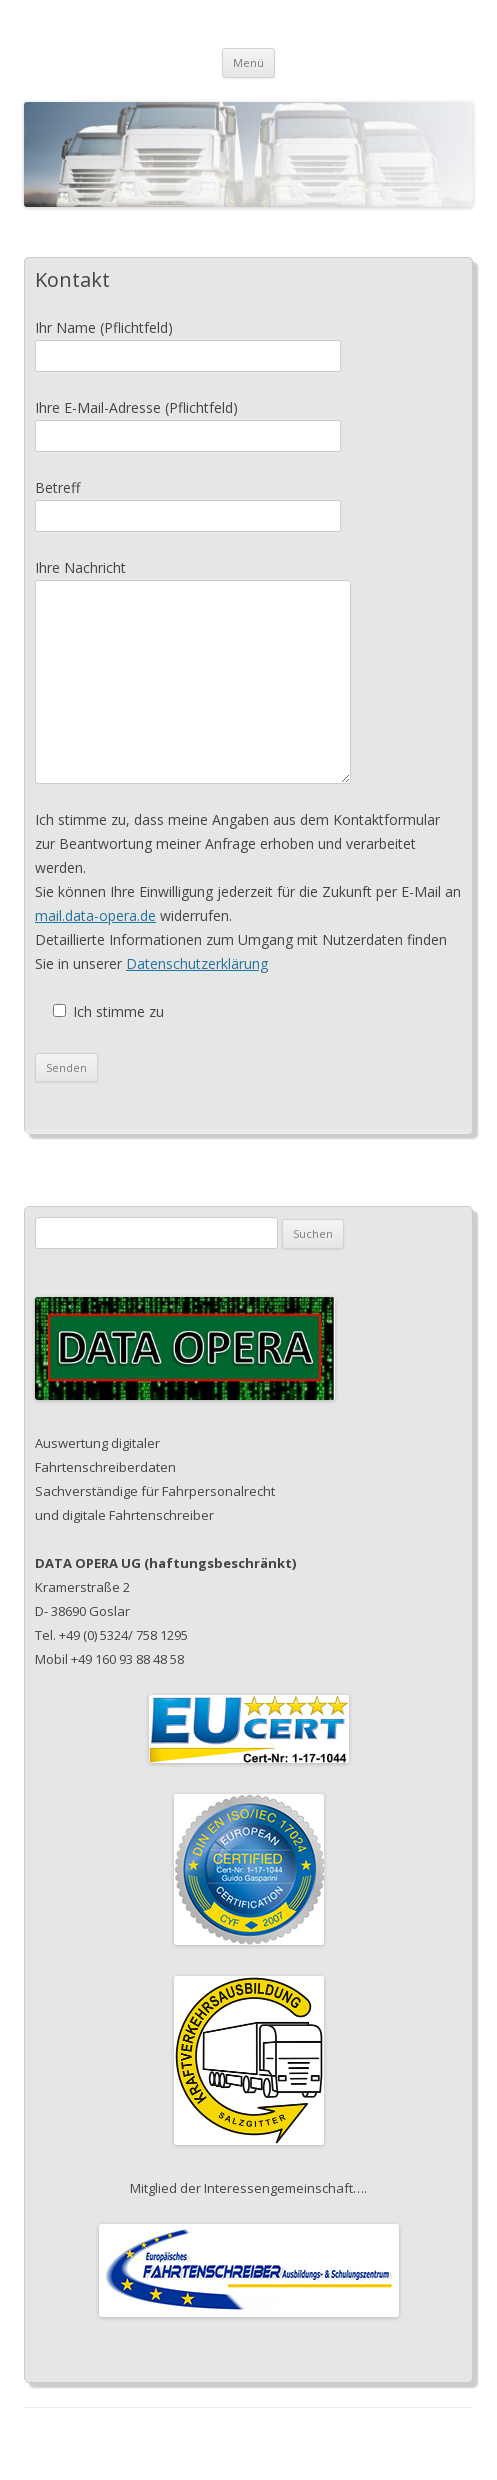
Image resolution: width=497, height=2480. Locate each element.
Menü (248, 62)
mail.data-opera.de (95, 915)
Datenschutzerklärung (197, 963)
